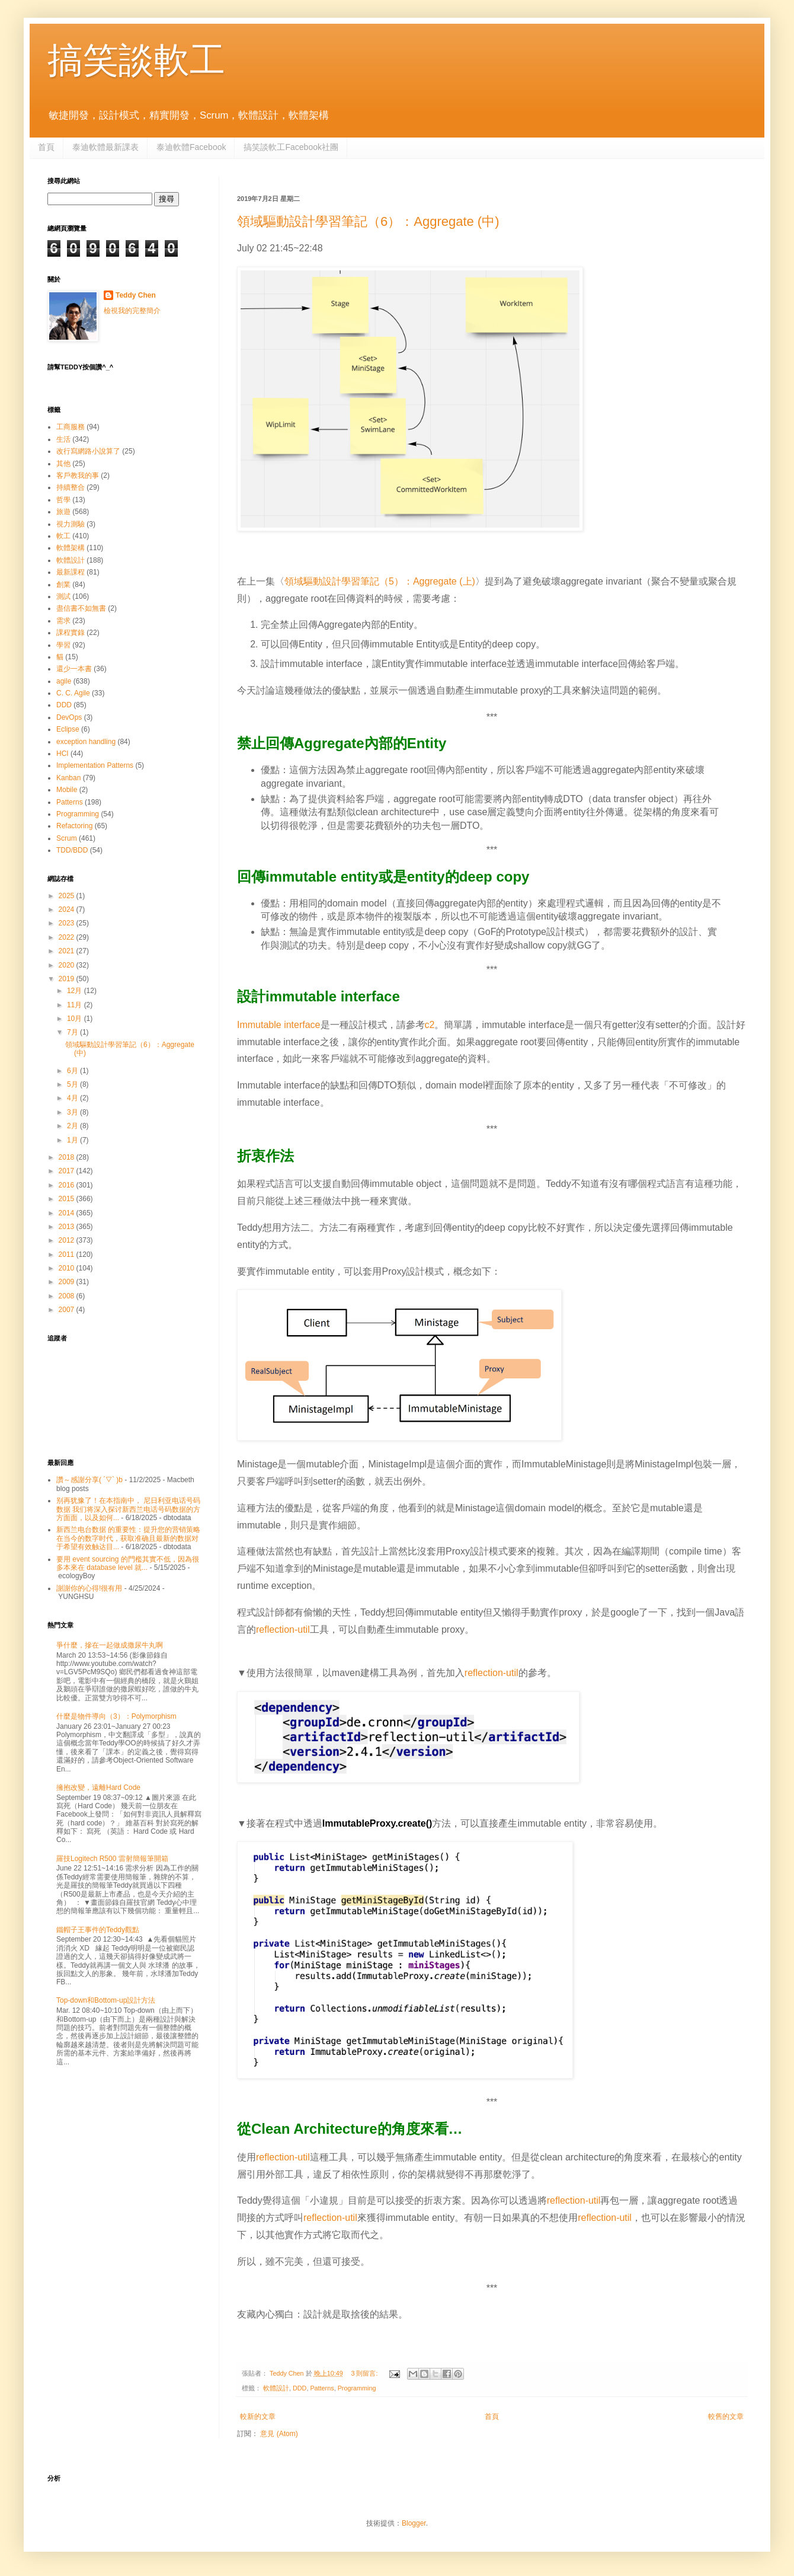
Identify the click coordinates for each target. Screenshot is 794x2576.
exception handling (86, 742)
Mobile (66, 790)
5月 (73, 1084)
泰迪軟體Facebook (191, 147)
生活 (63, 439)
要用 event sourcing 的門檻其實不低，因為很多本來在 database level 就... (127, 1563)
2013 (67, 1226)
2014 (67, 1213)
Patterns (322, 2388)
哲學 (63, 500)
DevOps (69, 717)
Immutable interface (279, 1025)
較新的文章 (258, 2416)
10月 (75, 1018)
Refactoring (74, 826)
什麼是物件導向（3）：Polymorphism (116, 1716)
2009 (67, 1282)
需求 (63, 621)
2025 (67, 896)
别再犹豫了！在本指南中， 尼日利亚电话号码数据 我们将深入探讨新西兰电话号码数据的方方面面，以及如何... (128, 1509)
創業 (63, 584)
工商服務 (70, 427)
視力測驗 (70, 524)
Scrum (66, 838)
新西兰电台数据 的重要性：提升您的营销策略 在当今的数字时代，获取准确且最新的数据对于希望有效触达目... (128, 1538)
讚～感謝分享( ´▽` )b (89, 1480)
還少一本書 (74, 669)
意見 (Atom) (278, 2434)
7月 (73, 1032)
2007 (67, 1309)
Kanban (68, 778)
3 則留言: (365, 2373)
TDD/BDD (72, 850)
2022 (67, 937)
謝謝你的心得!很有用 (89, 1588)
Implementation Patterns (94, 765)
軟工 (63, 536)
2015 (67, 1199)
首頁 (46, 147)
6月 (73, 1071)
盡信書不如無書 (81, 608)
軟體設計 (276, 2388)
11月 (75, 1005)
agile (63, 681)
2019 (67, 979)
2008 (67, 1296)
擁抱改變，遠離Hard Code (98, 1787)
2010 (67, 1268)
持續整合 (70, 487)
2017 (67, 1171)
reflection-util (283, 1629)
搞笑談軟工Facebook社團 (291, 147)
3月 (73, 1112)
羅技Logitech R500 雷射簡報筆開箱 (112, 1858)
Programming (357, 2388)
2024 (67, 909)
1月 (73, 1140)
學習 (63, 645)
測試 (63, 596)
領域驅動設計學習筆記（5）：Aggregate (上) (379, 581)
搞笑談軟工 (136, 60)
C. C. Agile (73, 693)
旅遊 (63, 511)
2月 (73, 1126)
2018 (67, 1157)
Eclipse (67, 729)
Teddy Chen (136, 295)
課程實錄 (70, 632)
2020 (67, 965)
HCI (62, 753)
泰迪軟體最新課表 (105, 147)
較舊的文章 (726, 2416)
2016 (67, 1185)
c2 (430, 1025)
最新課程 (70, 572)
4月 (73, 1098)
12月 (75, 991)
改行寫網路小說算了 (88, 451)
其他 (63, 463)
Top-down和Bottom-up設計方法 (105, 2000)
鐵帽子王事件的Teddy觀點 (97, 1930)
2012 (67, 1240)
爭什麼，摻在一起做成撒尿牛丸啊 (109, 1645)
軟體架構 (70, 548)
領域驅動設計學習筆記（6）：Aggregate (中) (368, 221)
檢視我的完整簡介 (132, 311)
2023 (67, 923)
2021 (67, 951)
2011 (67, 1254)
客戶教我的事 (77, 475)
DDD (299, 2388)
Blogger (414, 2523)
